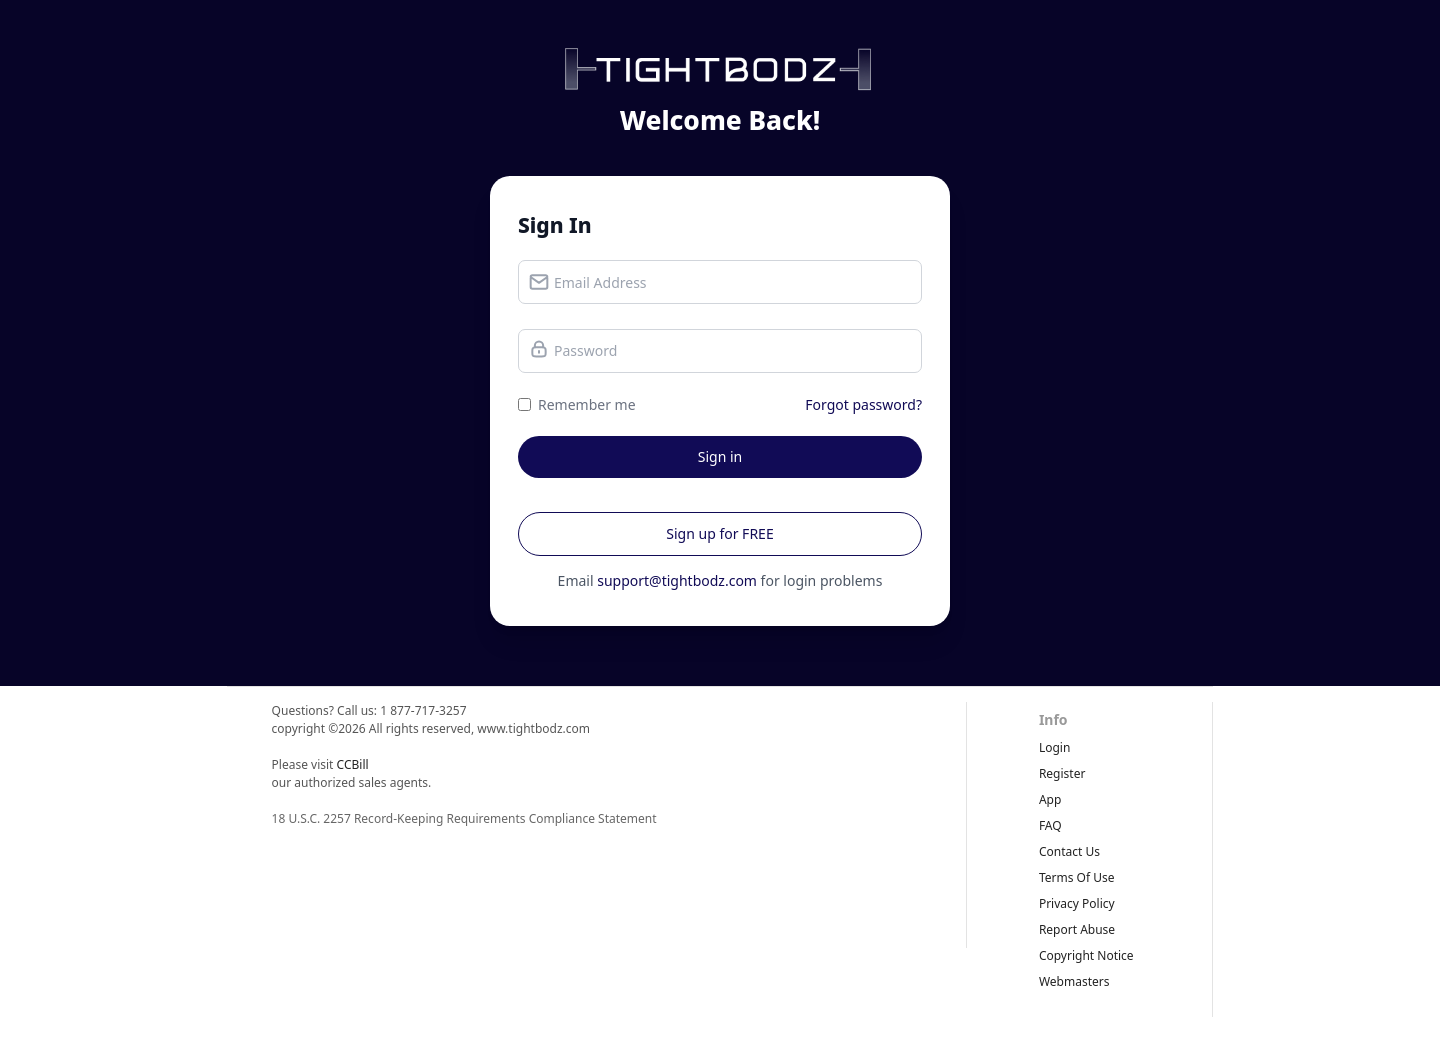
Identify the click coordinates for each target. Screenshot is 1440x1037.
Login (1054, 747)
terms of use (1077, 877)
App (1050, 799)
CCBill (353, 764)
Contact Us (1069, 851)
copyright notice (1086, 955)
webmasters (1074, 981)
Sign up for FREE (719, 533)
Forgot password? (863, 404)
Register (1062, 773)
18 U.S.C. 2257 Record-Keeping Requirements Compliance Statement (464, 818)
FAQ (1050, 825)
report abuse (1077, 929)
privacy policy (1077, 903)
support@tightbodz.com (677, 580)
